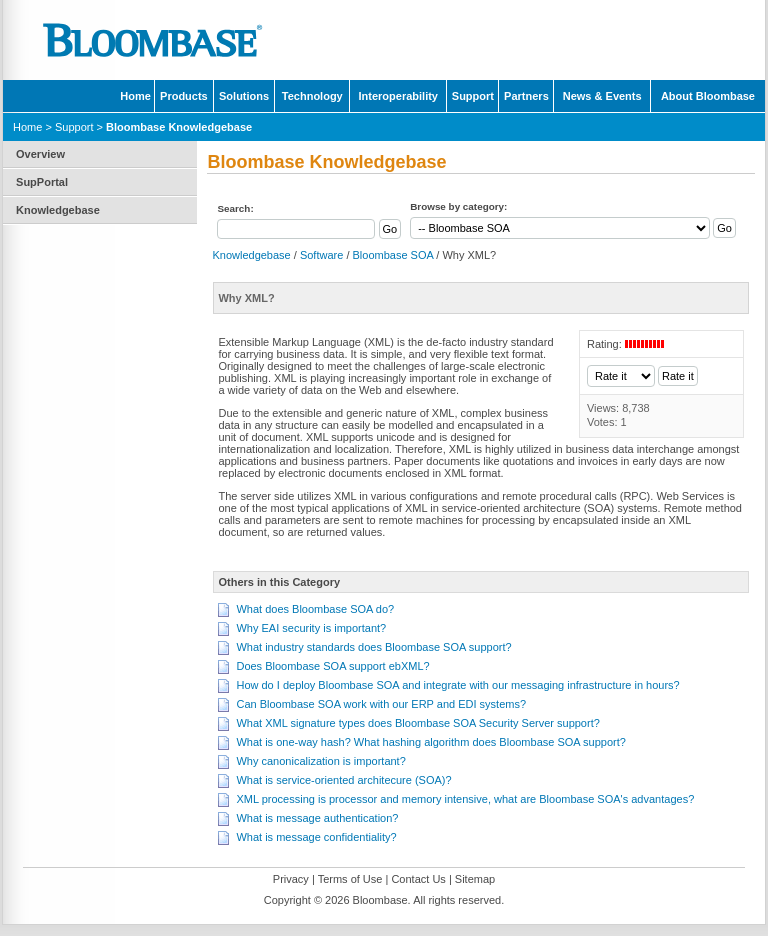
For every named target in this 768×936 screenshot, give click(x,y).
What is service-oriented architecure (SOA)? (343, 780)
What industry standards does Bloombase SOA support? (373, 647)
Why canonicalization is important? (320, 761)
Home (135, 96)
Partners (526, 96)
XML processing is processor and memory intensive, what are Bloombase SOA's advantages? (465, 799)
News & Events (602, 96)
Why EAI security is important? (311, 628)
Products (184, 96)
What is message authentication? (317, 818)
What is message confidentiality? (316, 837)
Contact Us (418, 879)
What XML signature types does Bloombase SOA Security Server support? (417, 723)
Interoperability (398, 96)
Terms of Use (350, 879)
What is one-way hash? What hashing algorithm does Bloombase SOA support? (431, 742)
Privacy (291, 879)
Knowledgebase (58, 210)
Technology (312, 96)
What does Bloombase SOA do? (315, 609)
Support (473, 96)
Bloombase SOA (393, 255)
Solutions (244, 96)
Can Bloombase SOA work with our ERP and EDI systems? (381, 704)
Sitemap (475, 879)
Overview (40, 154)
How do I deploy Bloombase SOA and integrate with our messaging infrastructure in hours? (457, 685)
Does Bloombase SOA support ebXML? (332, 666)
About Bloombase (708, 96)
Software (321, 255)
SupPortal (42, 182)
